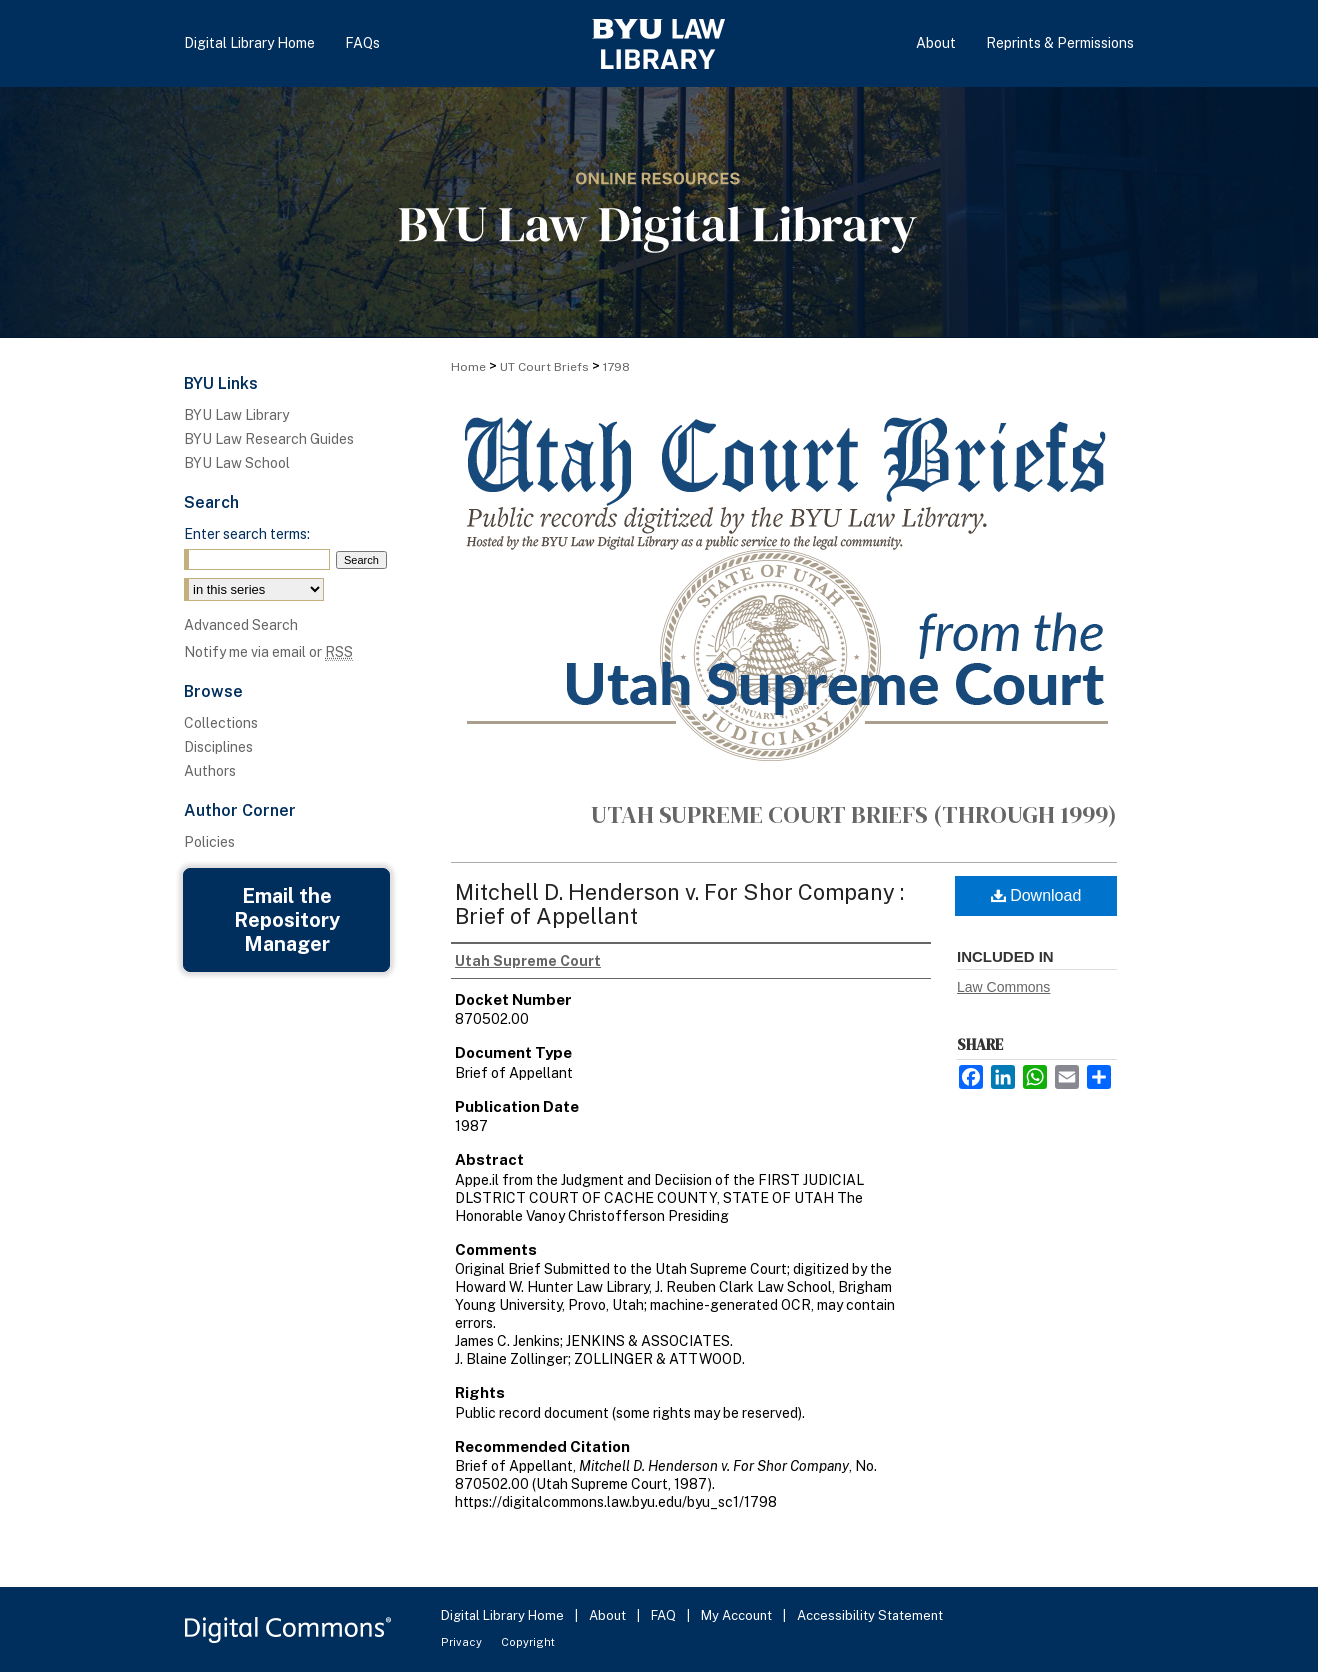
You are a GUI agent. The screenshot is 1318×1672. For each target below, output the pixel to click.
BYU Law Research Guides (269, 439)
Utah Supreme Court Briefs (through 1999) (854, 814)
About (609, 1615)
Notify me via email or (268, 652)
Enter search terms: (247, 534)
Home (468, 367)
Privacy (463, 1642)
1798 (616, 367)
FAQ (665, 1615)
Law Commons (1003, 987)
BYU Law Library (236, 415)
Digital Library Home (504, 1615)
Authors (210, 771)
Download (1036, 895)
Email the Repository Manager (287, 920)
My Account (738, 1615)
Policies (209, 842)
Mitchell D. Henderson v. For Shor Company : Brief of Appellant (679, 904)
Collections (221, 723)
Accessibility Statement (870, 1615)
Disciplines (218, 747)
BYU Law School (237, 463)
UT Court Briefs (544, 367)
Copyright (528, 1642)
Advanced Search (241, 625)
